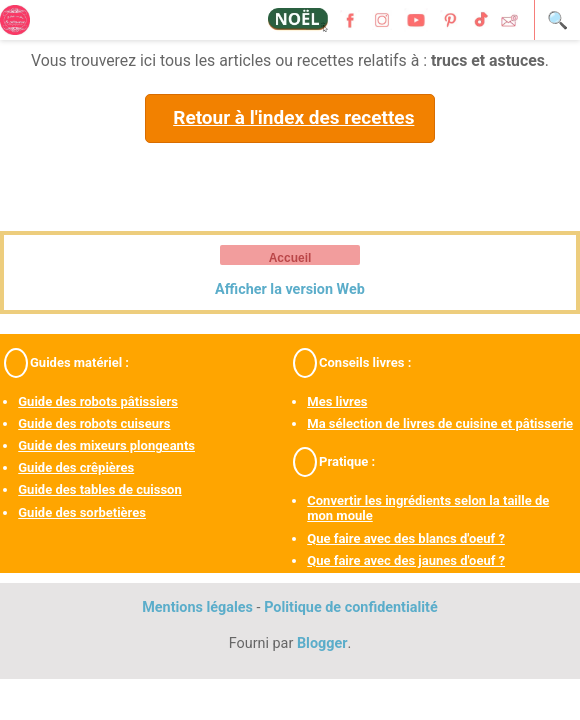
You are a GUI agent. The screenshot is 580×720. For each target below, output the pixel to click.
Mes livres (337, 401)
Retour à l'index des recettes (293, 117)
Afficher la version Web (290, 289)
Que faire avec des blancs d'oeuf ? (406, 538)
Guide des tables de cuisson (99, 489)
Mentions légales (197, 607)
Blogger (322, 643)
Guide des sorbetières (82, 512)
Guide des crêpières (76, 467)
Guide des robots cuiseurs (94, 423)
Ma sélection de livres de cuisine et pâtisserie (440, 423)
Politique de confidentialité (351, 607)
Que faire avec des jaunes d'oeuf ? (406, 560)
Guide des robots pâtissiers (98, 401)
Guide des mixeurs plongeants (106, 445)
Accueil (290, 258)
